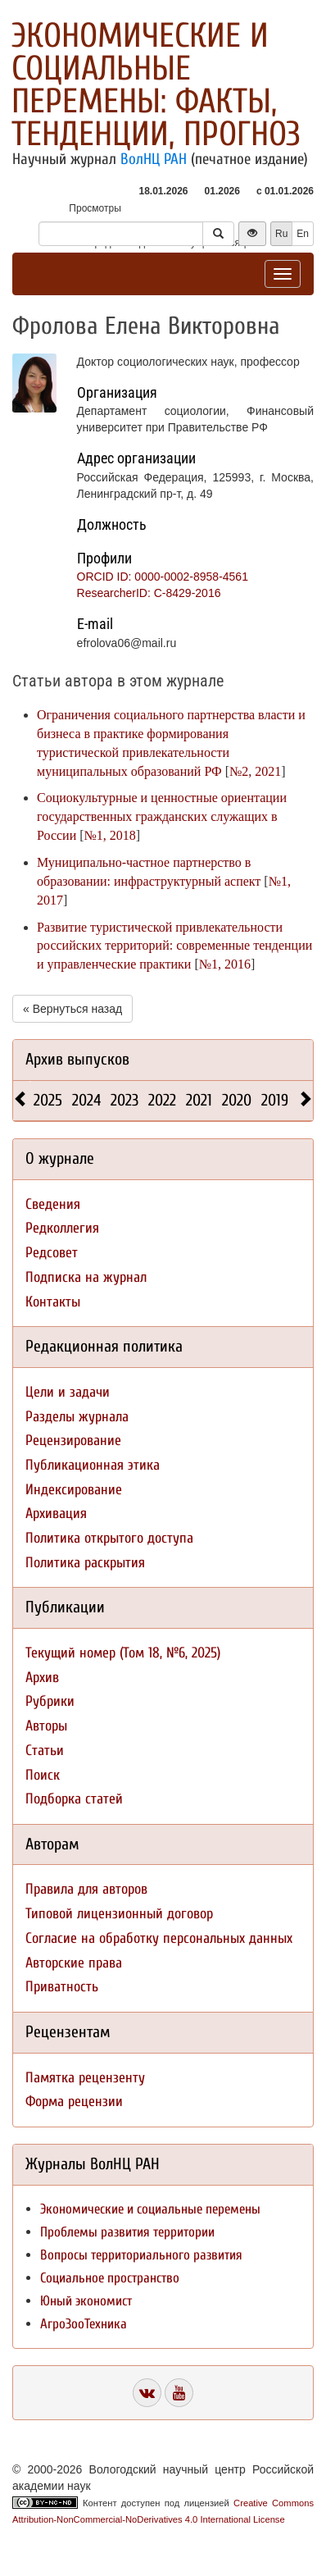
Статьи (44, 1750)
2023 (124, 1100)
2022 (162, 1100)
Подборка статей (74, 1799)
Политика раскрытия (85, 1562)
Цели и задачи (67, 1392)
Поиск (42, 1775)
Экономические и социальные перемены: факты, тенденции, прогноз (156, 85)
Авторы (46, 1726)
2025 (48, 1100)
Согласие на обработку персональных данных (158, 1938)
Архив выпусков (77, 1059)
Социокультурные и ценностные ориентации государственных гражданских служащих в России (162, 816)
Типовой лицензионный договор (119, 1913)
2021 (199, 1100)
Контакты (52, 1302)
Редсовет (51, 1252)
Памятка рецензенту (85, 2077)
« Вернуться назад (72, 1008)
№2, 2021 (255, 771)
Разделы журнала (77, 1416)
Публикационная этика (92, 1465)
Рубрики (50, 1701)
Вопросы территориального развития (141, 2255)
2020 (236, 1100)
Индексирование (73, 1489)
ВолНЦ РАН (153, 159)
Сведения (52, 1204)
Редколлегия (62, 1228)
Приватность (61, 1986)
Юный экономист (86, 2301)
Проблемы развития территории (127, 2232)
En (303, 233)
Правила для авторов (86, 1889)
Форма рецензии (74, 2101)
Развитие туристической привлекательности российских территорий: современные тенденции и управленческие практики (174, 946)
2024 (86, 1100)
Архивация (56, 1513)
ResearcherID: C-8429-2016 (149, 593)
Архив (42, 1677)
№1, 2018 (110, 835)
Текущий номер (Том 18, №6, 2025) (122, 1653)
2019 (274, 1100)
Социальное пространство (109, 2278)
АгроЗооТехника (83, 2324)
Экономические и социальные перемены (150, 2209)
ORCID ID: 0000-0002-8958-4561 (162, 576)
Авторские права (73, 1963)
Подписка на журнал (86, 1277)
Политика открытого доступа (109, 1538)
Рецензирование (73, 1440)
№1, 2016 (225, 964)
